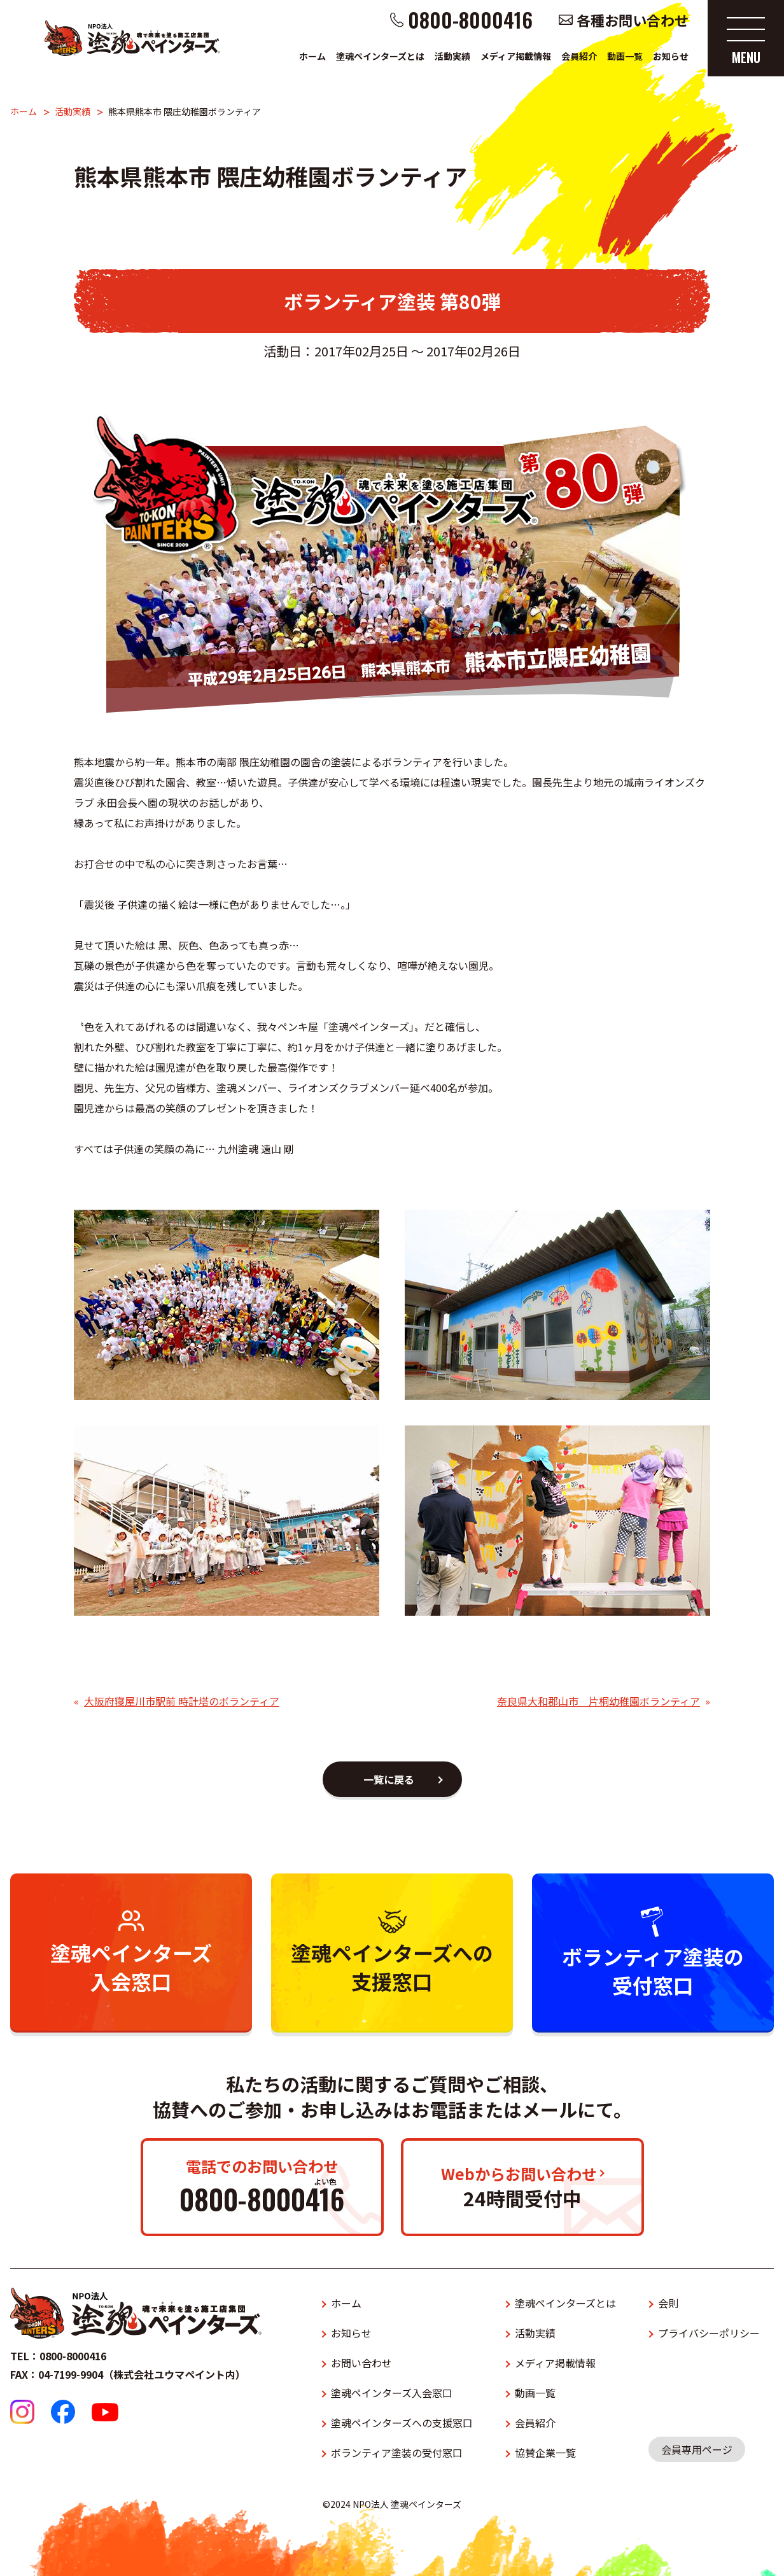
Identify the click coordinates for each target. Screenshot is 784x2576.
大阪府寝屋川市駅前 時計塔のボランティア (181, 1701)
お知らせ (671, 56)
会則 (668, 2303)
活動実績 (452, 56)
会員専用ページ (696, 2449)
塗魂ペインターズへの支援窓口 (402, 2422)
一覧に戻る (388, 1779)
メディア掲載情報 (515, 56)
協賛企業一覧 (545, 2452)
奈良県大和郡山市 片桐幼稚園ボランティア (598, 1701)
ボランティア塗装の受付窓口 (397, 2452)
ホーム (312, 56)
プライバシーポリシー (709, 2333)
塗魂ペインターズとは (380, 56)
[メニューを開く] (746, 38)
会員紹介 (579, 56)
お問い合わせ (361, 2362)
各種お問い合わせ (633, 20)
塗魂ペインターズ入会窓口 (391, 2392)
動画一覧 (625, 56)
